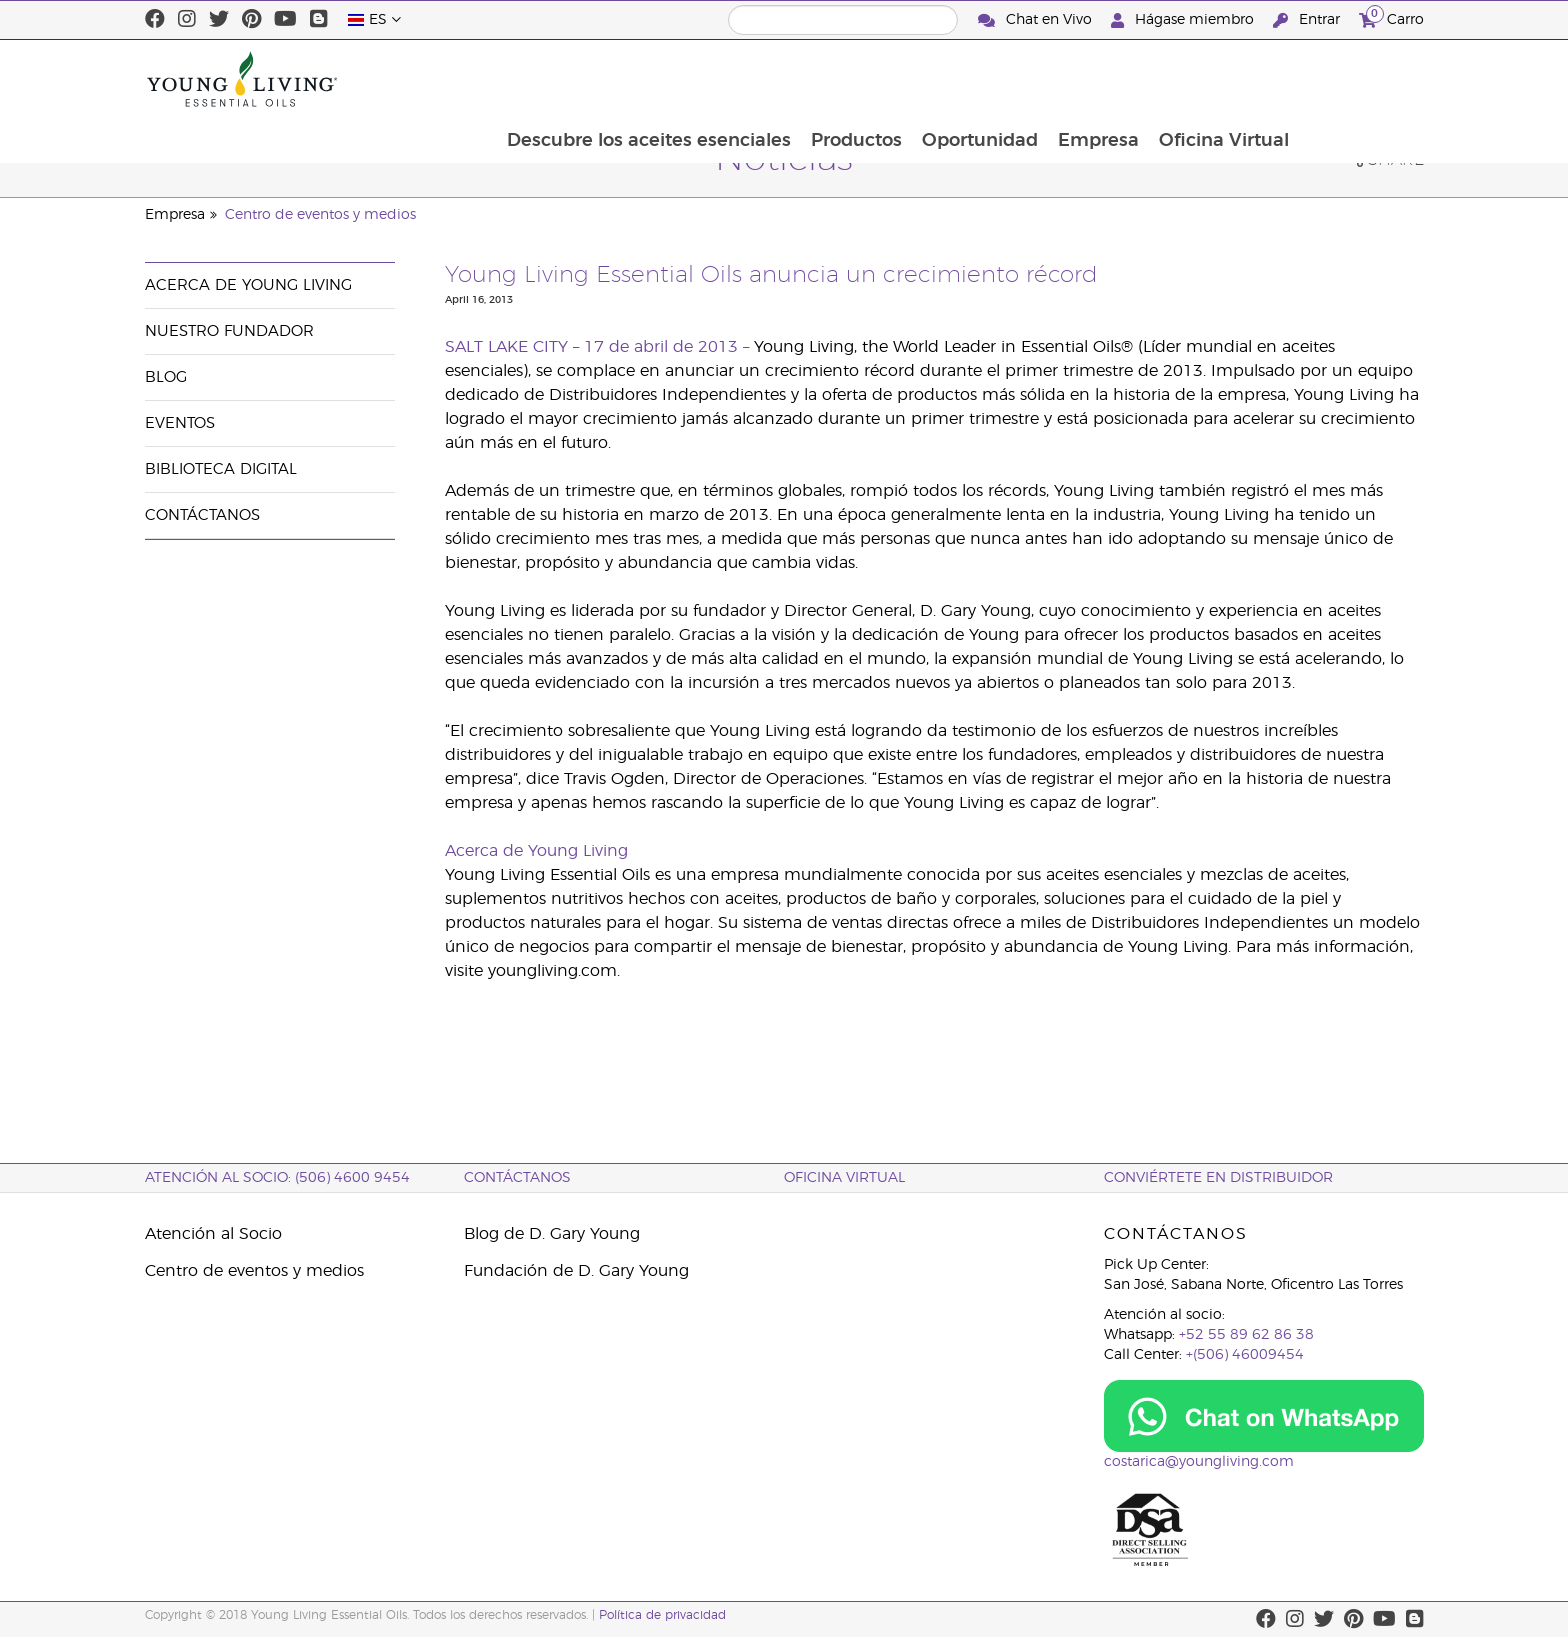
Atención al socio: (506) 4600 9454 (277, 1178)
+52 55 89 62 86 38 (1246, 1335)
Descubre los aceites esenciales (765, 79)
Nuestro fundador (229, 331)
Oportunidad (1100, 79)
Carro (1391, 17)
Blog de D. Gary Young (552, 1234)
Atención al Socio (213, 1234)
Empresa (1220, 79)
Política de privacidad (662, 1615)
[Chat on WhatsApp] (1264, 1416)
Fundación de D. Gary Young (576, 1271)
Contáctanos (202, 515)
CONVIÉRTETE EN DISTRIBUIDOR (1218, 1178)
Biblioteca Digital (221, 469)
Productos (974, 79)
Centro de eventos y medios (320, 215)
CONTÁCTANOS (517, 1178)
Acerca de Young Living (248, 285)
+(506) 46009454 (1245, 1355)
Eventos (180, 423)
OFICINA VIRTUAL (844, 1178)
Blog (166, 377)
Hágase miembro (1184, 20)
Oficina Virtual (1348, 79)
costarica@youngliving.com (1199, 1462)
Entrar (1308, 20)
